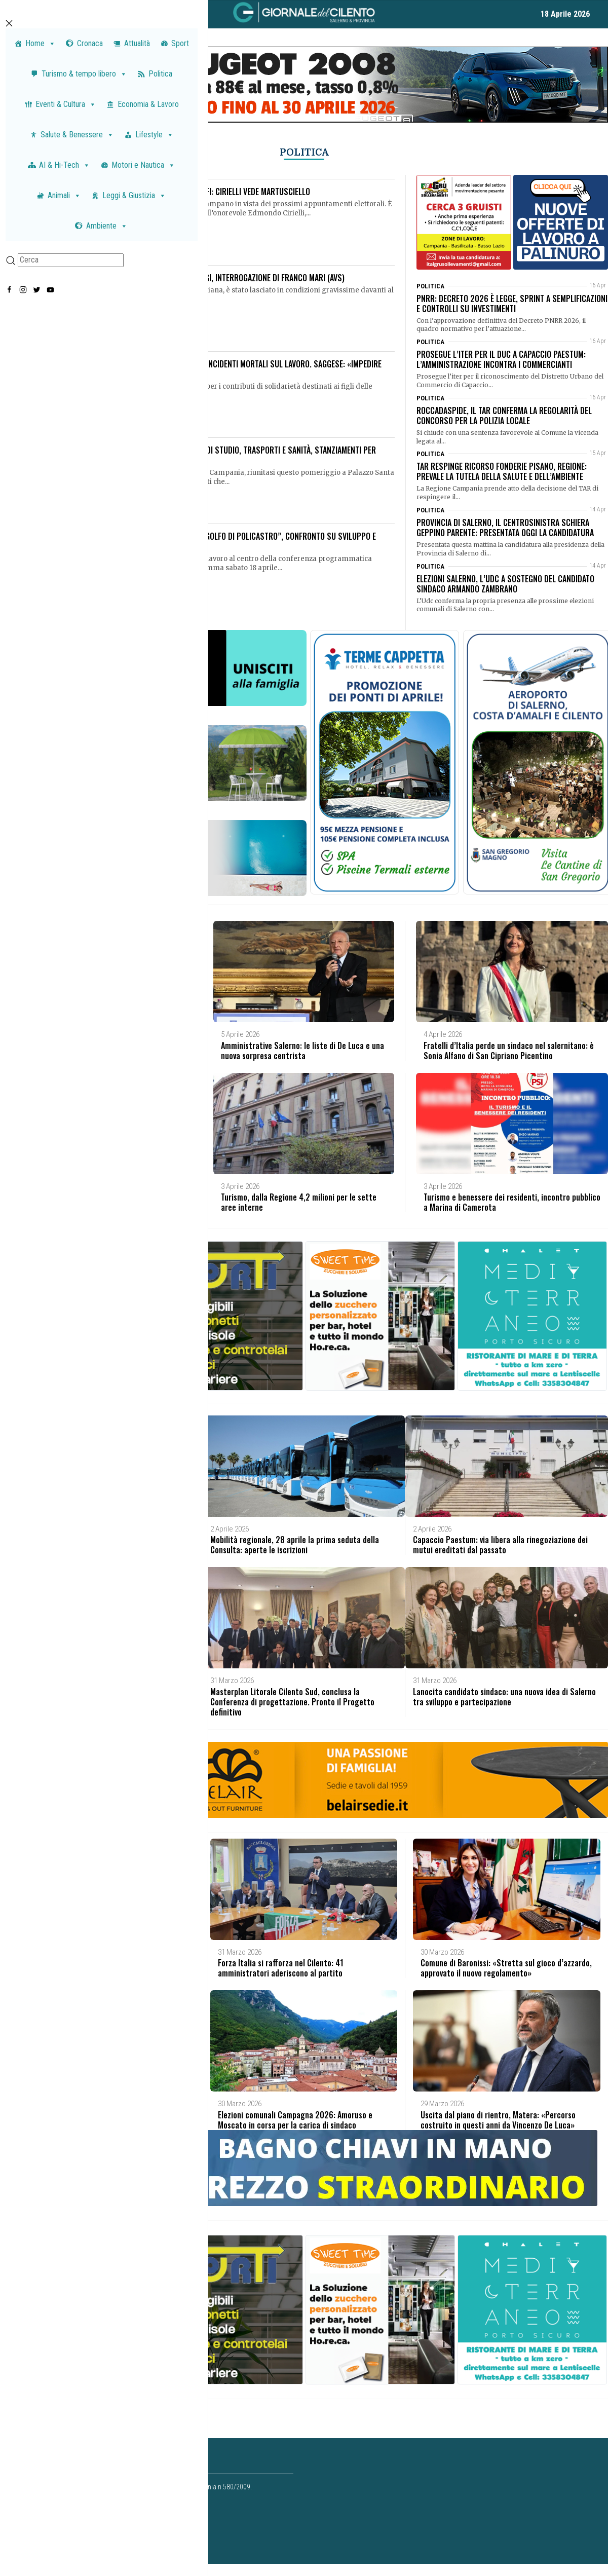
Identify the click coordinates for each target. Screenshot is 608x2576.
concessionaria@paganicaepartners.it (138, 2528)
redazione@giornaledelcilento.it (93, 2539)
